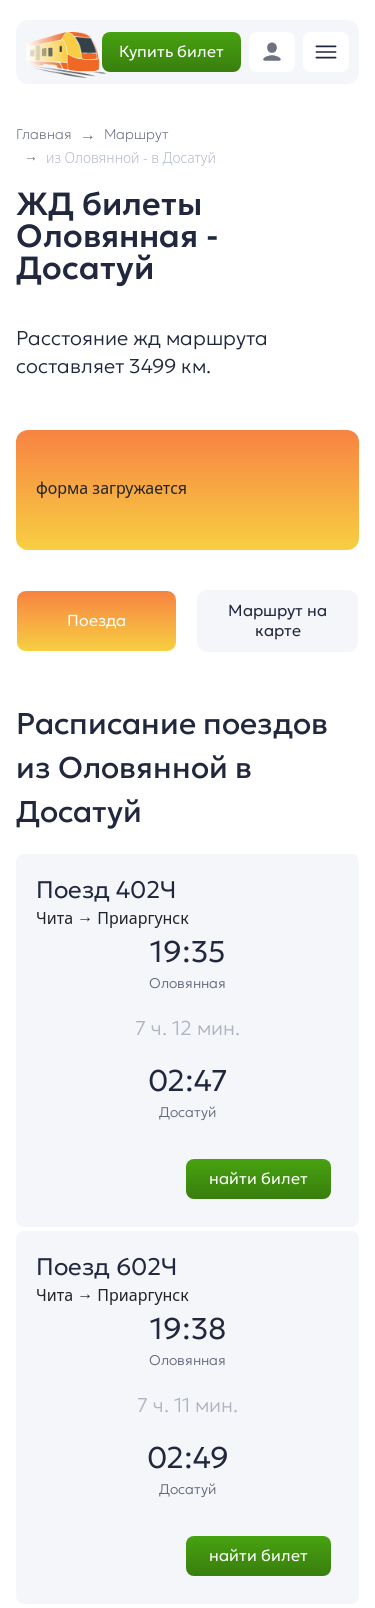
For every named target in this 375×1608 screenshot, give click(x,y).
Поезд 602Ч (106, 1267)
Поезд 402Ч (106, 890)
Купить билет (171, 51)
